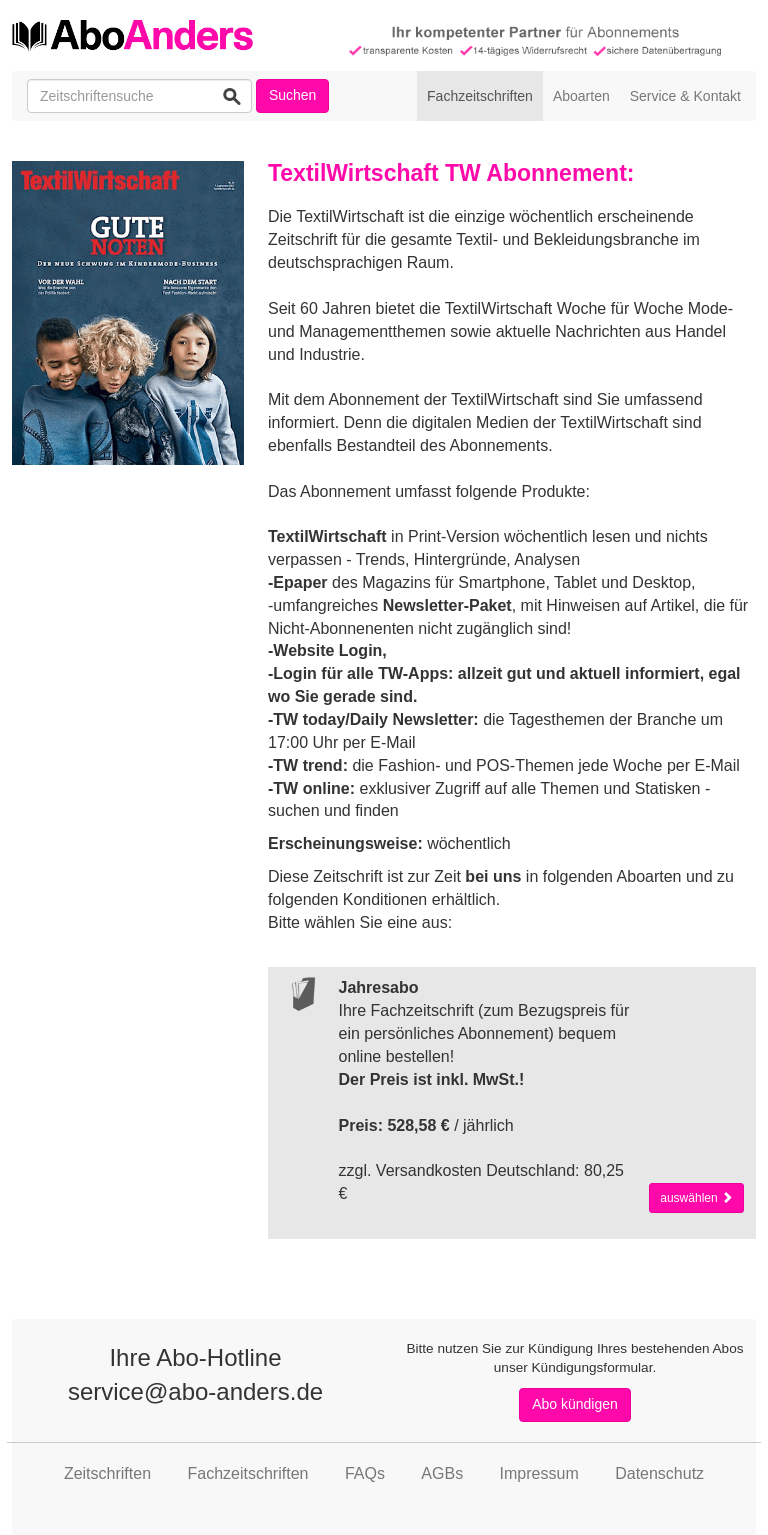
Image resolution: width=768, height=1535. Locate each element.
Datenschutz (659, 1473)
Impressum (539, 1473)
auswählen (696, 1198)
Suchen (292, 95)
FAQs (365, 1473)
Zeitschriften (107, 1473)
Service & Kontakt (685, 96)
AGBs (442, 1473)
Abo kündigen (575, 1404)
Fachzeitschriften (480, 96)
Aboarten (581, 96)
